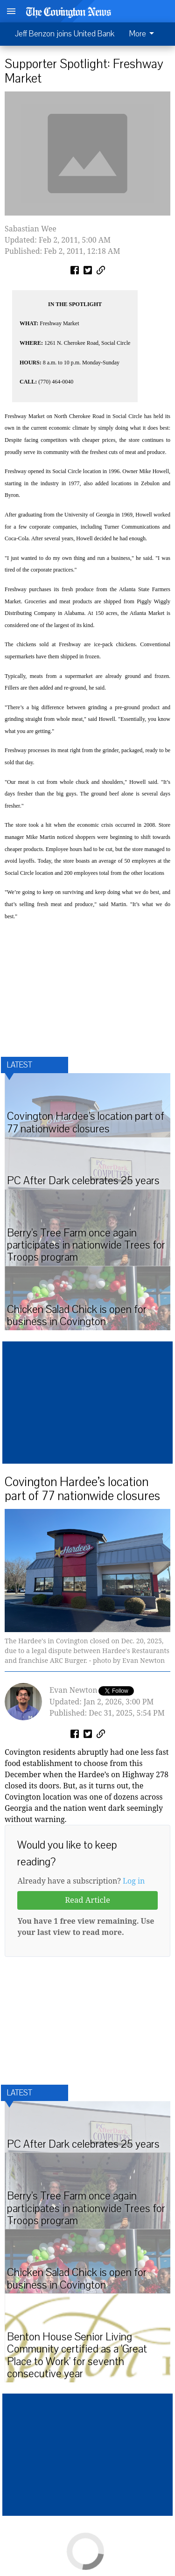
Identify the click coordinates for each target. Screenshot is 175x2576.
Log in (134, 1881)
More (143, 34)
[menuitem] (144, 34)
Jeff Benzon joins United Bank (64, 33)
